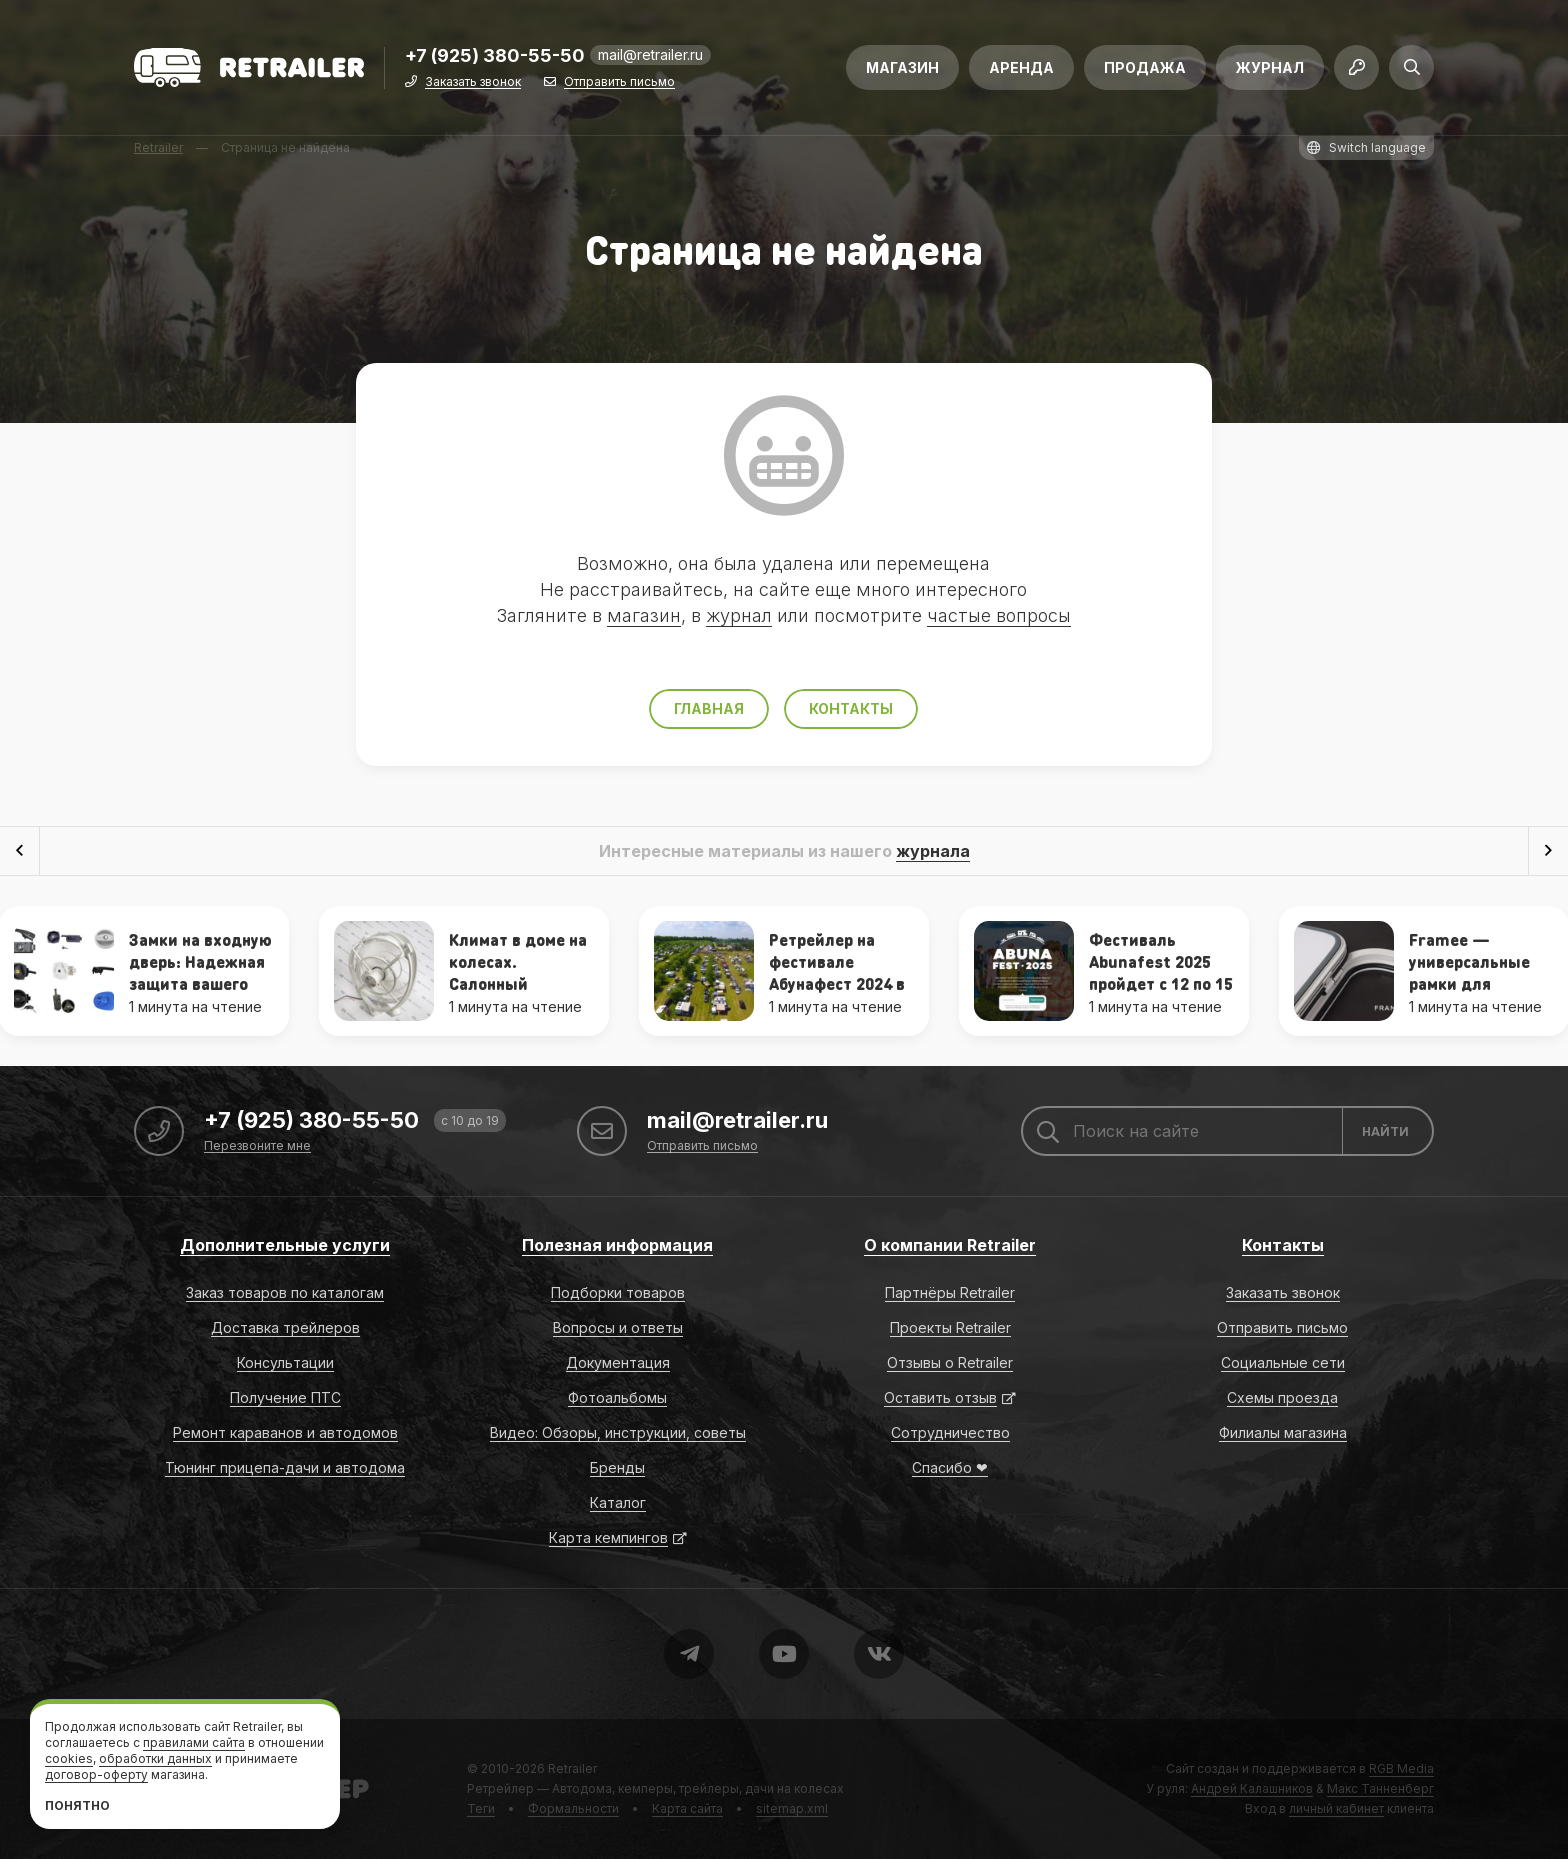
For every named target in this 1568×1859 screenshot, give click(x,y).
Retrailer (572, 1768)
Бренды (617, 1467)
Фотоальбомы (617, 1397)
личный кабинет (1336, 1808)
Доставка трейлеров (285, 1327)
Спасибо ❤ (950, 1467)
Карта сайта (687, 1808)
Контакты (851, 708)
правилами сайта (194, 1742)
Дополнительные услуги (285, 1245)
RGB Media (1401, 1768)
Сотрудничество (950, 1432)
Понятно (77, 1805)
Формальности (573, 1808)
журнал (739, 615)
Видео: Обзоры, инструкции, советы (618, 1432)
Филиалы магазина (1283, 1432)
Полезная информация (617, 1245)
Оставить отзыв (940, 1397)
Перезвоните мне (257, 1146)
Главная (709, 708)
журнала (933, 851)
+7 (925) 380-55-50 (495, 56)
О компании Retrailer (950, 1245)
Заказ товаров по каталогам (285, 1292)
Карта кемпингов (608, 1537)
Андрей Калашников (1252, 1788)
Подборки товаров (618, 1292)
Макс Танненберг (1380, 1788)
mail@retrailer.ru (650, 54)
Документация (618, 1362)
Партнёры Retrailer (950, 1292)
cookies (69, 1758)
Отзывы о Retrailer (950, 1362)
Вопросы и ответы (618, 1327)
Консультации (285, 1362)
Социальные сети (1283, 1362)
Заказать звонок (473, 82)
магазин (644, 615)
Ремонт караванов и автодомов (285, 1432)
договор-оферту (96, 1774)
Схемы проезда (1282, 1397)
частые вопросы (999, 615)
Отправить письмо (619, 82)
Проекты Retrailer (950, 1327)
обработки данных (155, 1758)
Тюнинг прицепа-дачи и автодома (285, 1467)
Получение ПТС (285, 1397)
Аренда (1021, 67)
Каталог (618, 1502)
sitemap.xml (792, 1808)
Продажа (1145, 67)
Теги (481, 1808)
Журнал (1270, 67)
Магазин (902, 67)
